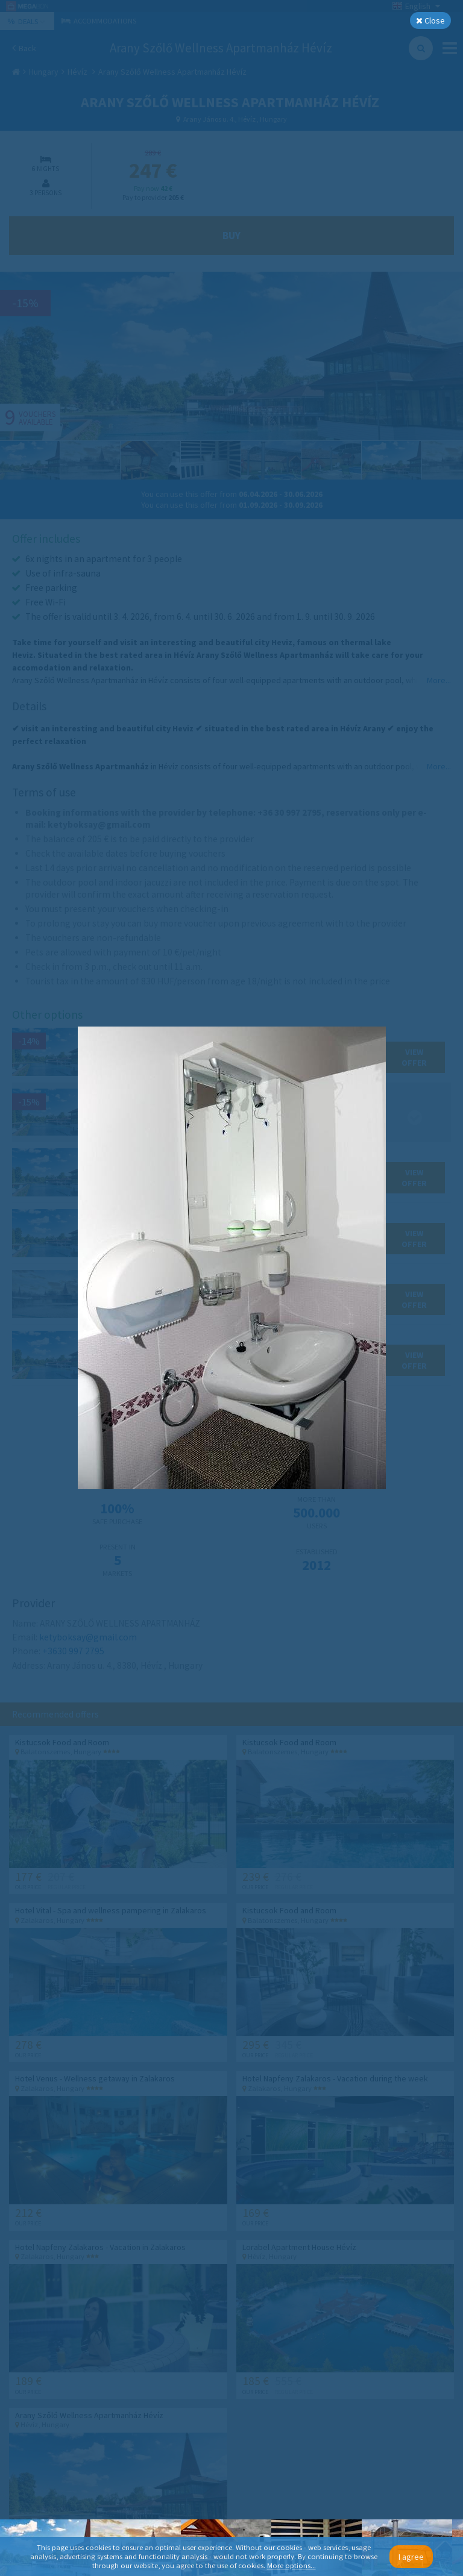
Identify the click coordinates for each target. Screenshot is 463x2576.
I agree (411, 2556)
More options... (291, 2565)
